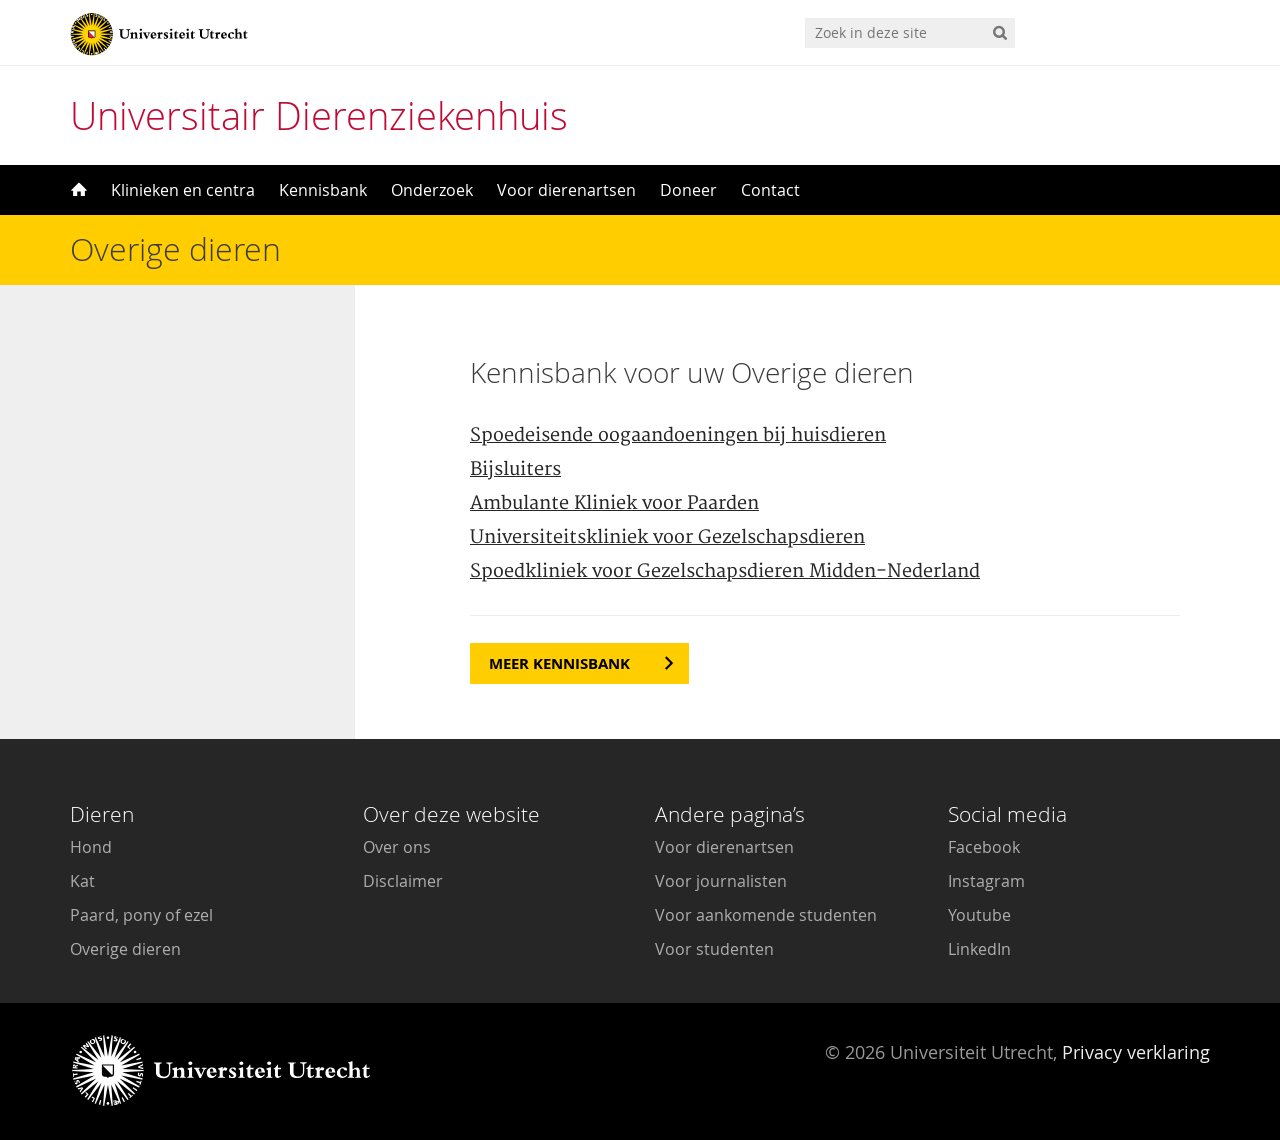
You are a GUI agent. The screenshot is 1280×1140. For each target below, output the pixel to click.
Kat (82, 881)
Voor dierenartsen (566, 190)
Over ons (397, 847)
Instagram (986, 881)
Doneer (688, 190)
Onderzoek (432, 190)
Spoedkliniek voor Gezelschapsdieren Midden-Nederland (725, 571)
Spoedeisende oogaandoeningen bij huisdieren (678, 435)
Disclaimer (403, 881)
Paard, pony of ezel (141, 915)
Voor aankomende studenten (766, 915)
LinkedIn (979, 949)
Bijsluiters (515, 469)
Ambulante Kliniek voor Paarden (614, 503)
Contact (770, 190)
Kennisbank (323, 190)
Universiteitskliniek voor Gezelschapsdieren (667, 537)
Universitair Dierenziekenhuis (319, 115)
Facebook (984, 847)
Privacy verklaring (1136, 1052)
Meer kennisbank (559, 663)
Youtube (979, 915)
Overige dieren (125, 949)
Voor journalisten (721, 881)
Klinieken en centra (183, 190)
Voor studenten (714, 949)
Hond (91, 847)
